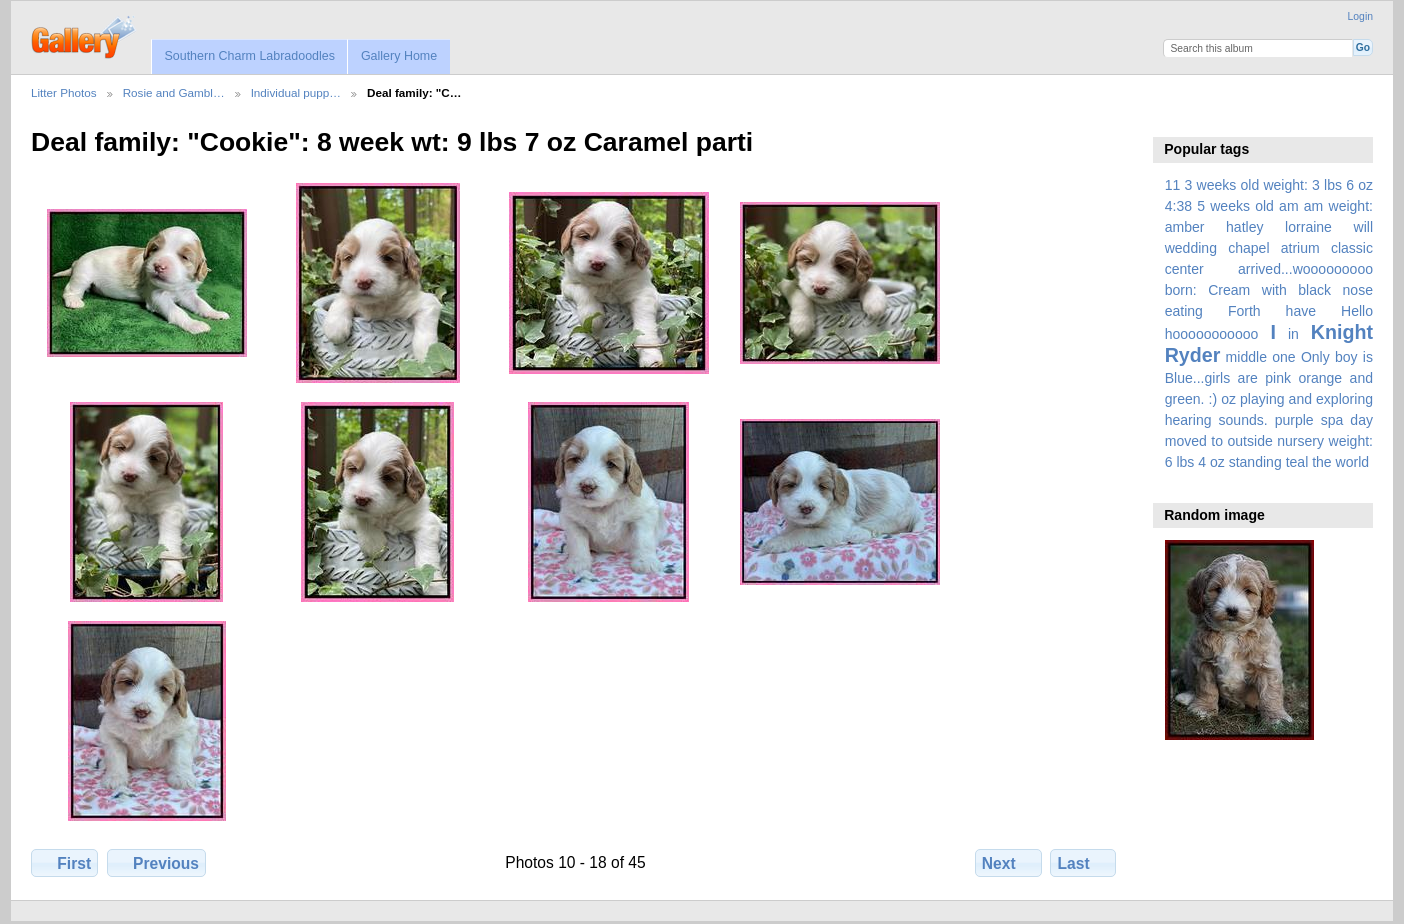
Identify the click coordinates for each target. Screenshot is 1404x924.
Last (1083, 863)
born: (1181, 290)
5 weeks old (1235, 206)
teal (1297, 462)
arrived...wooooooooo (1305, 269)
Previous (156, 863)
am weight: (1338, 206)
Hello (1357, 311)
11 (1173, 185)
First (64, 863)
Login (1360, 16)
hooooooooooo (1212, 334)
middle (1246, 357)
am (1289, 206)
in (1293, 334)
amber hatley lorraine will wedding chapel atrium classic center (1269, 248)
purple (1294, 420)
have (1301, 311)
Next (1008, 863)
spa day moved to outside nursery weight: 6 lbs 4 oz (1269, 441)
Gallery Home (399, 56)
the (1322, 462)
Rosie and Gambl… (174, 92)
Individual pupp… (296, 92)
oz (1228, 399)
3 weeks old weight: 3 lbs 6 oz (1279, 185)
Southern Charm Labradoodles (249, 56)
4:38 (1178, 206)
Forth (1244, 311)
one (1283, 357)
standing (1255, 462)
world (1353, 462)
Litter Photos (64, 92)
